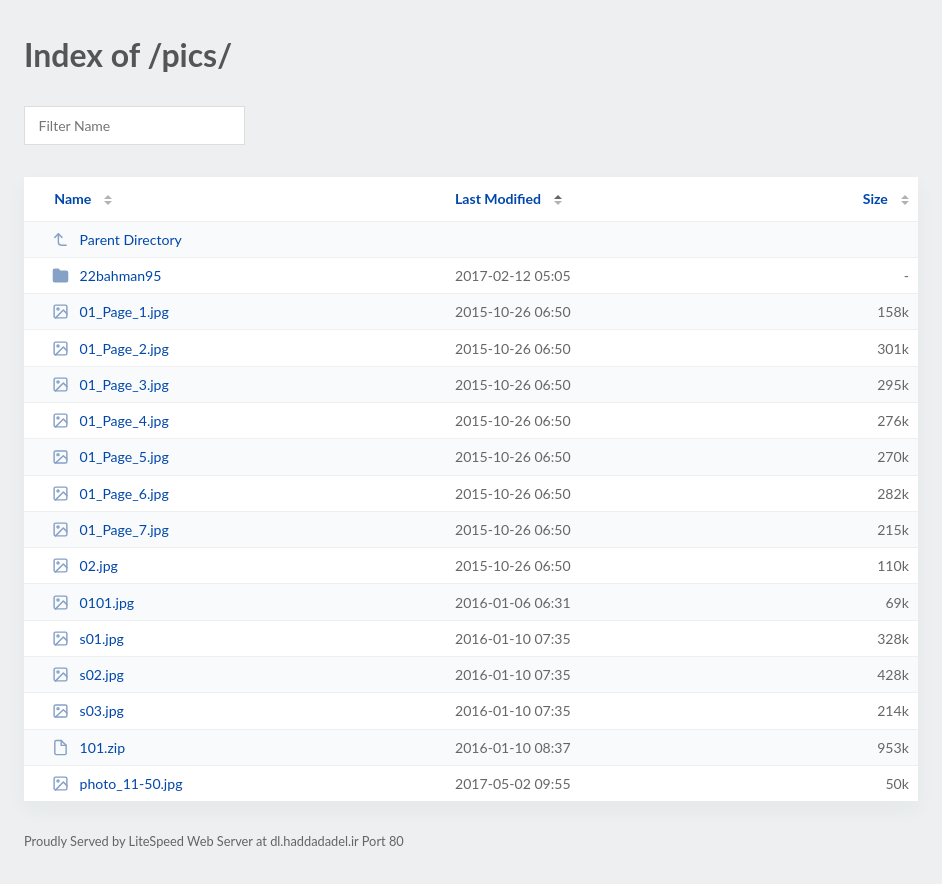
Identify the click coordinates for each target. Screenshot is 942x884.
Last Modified (498, 198)
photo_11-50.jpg (117, 783)
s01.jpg (88, 638)
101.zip (88, 747)
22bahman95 (106, 275)
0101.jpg (93, 602)
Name (72, 198)
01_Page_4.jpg (110, 420)
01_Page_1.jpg (110, 311)
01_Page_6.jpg (110, 493)
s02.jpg (88, 674)
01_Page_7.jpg (110, 529)
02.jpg (85, 565)
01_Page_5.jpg (110, 456)
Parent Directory (117, 239)
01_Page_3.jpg (110, 384)
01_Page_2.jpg (110, 348)
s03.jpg (88, 710)
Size (875, 198)
